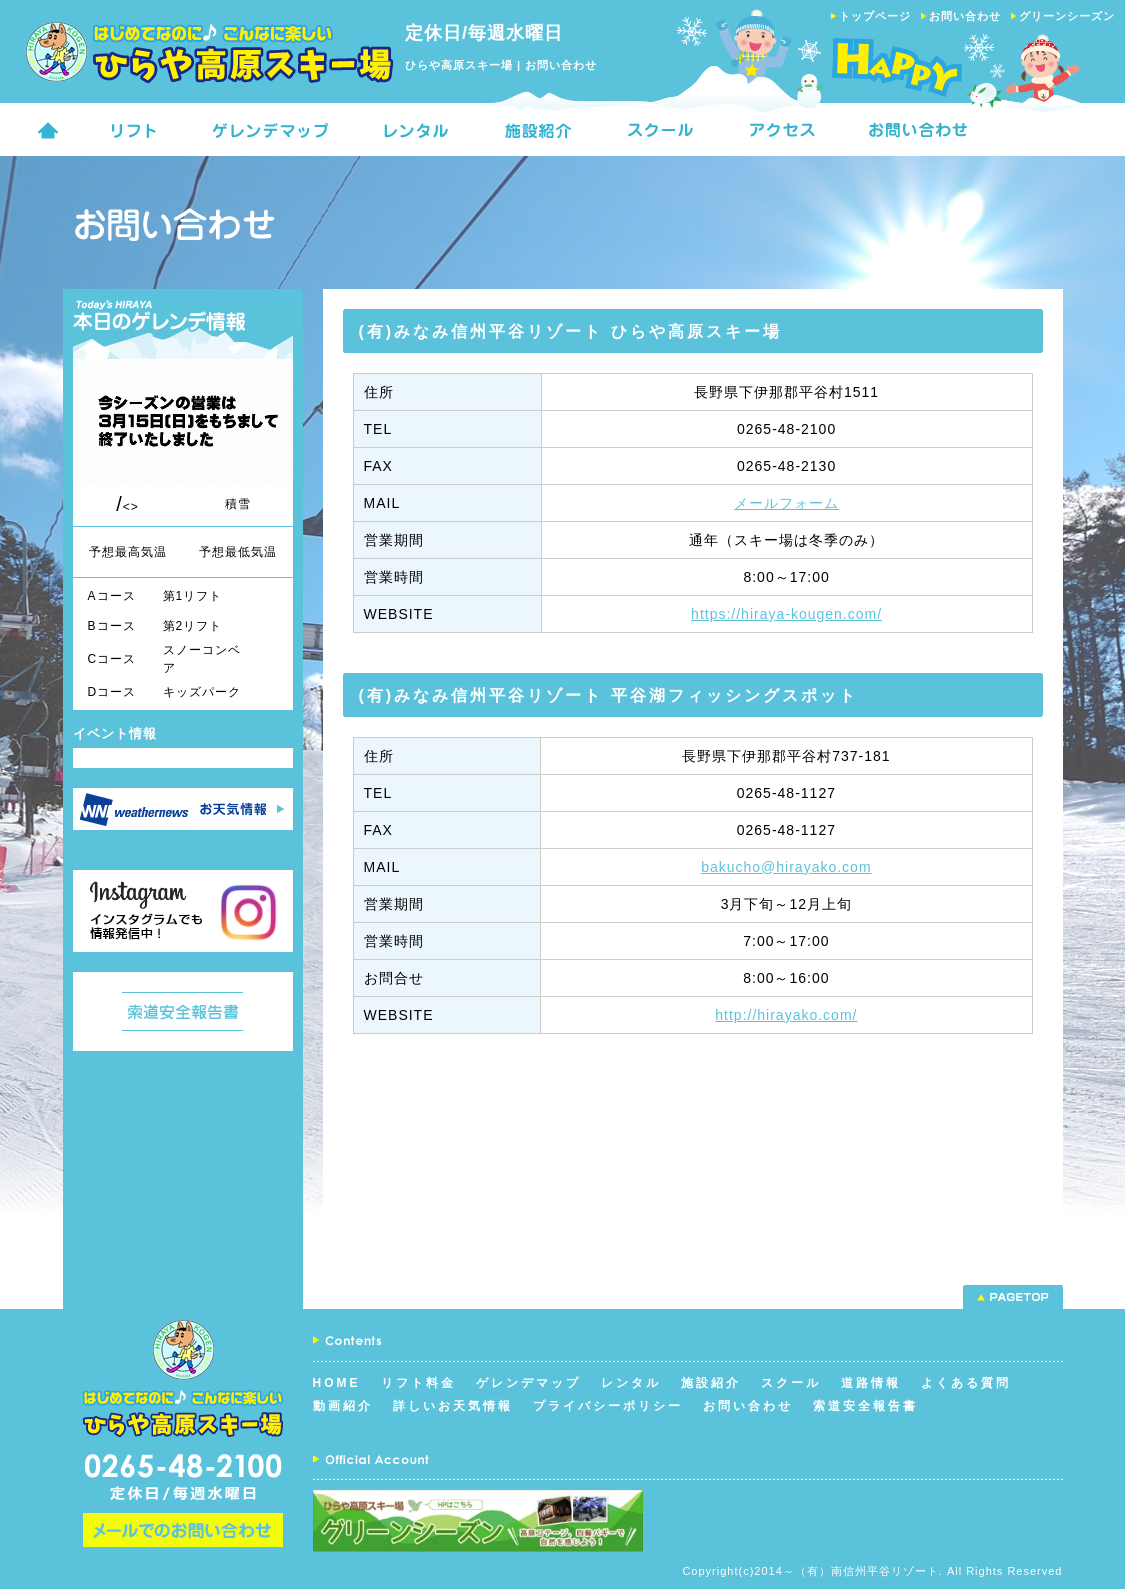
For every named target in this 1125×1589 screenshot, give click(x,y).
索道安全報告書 (865, 1406)
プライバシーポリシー (608, 1406)
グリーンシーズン (1067, 16)
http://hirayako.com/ (786, 1015)
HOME (337, 1383)
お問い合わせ (965, 16)
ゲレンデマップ (528, 1383)
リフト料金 (418, 1383)
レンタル (631, 1383)
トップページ (875, 16)
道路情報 (871, 1383)
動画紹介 (343, 1406)
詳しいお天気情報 (453, 1406)
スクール (791, 1383)
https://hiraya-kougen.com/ (786, 614)
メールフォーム (786, 503)
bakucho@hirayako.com (786, 867)
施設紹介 (711, 1383)
